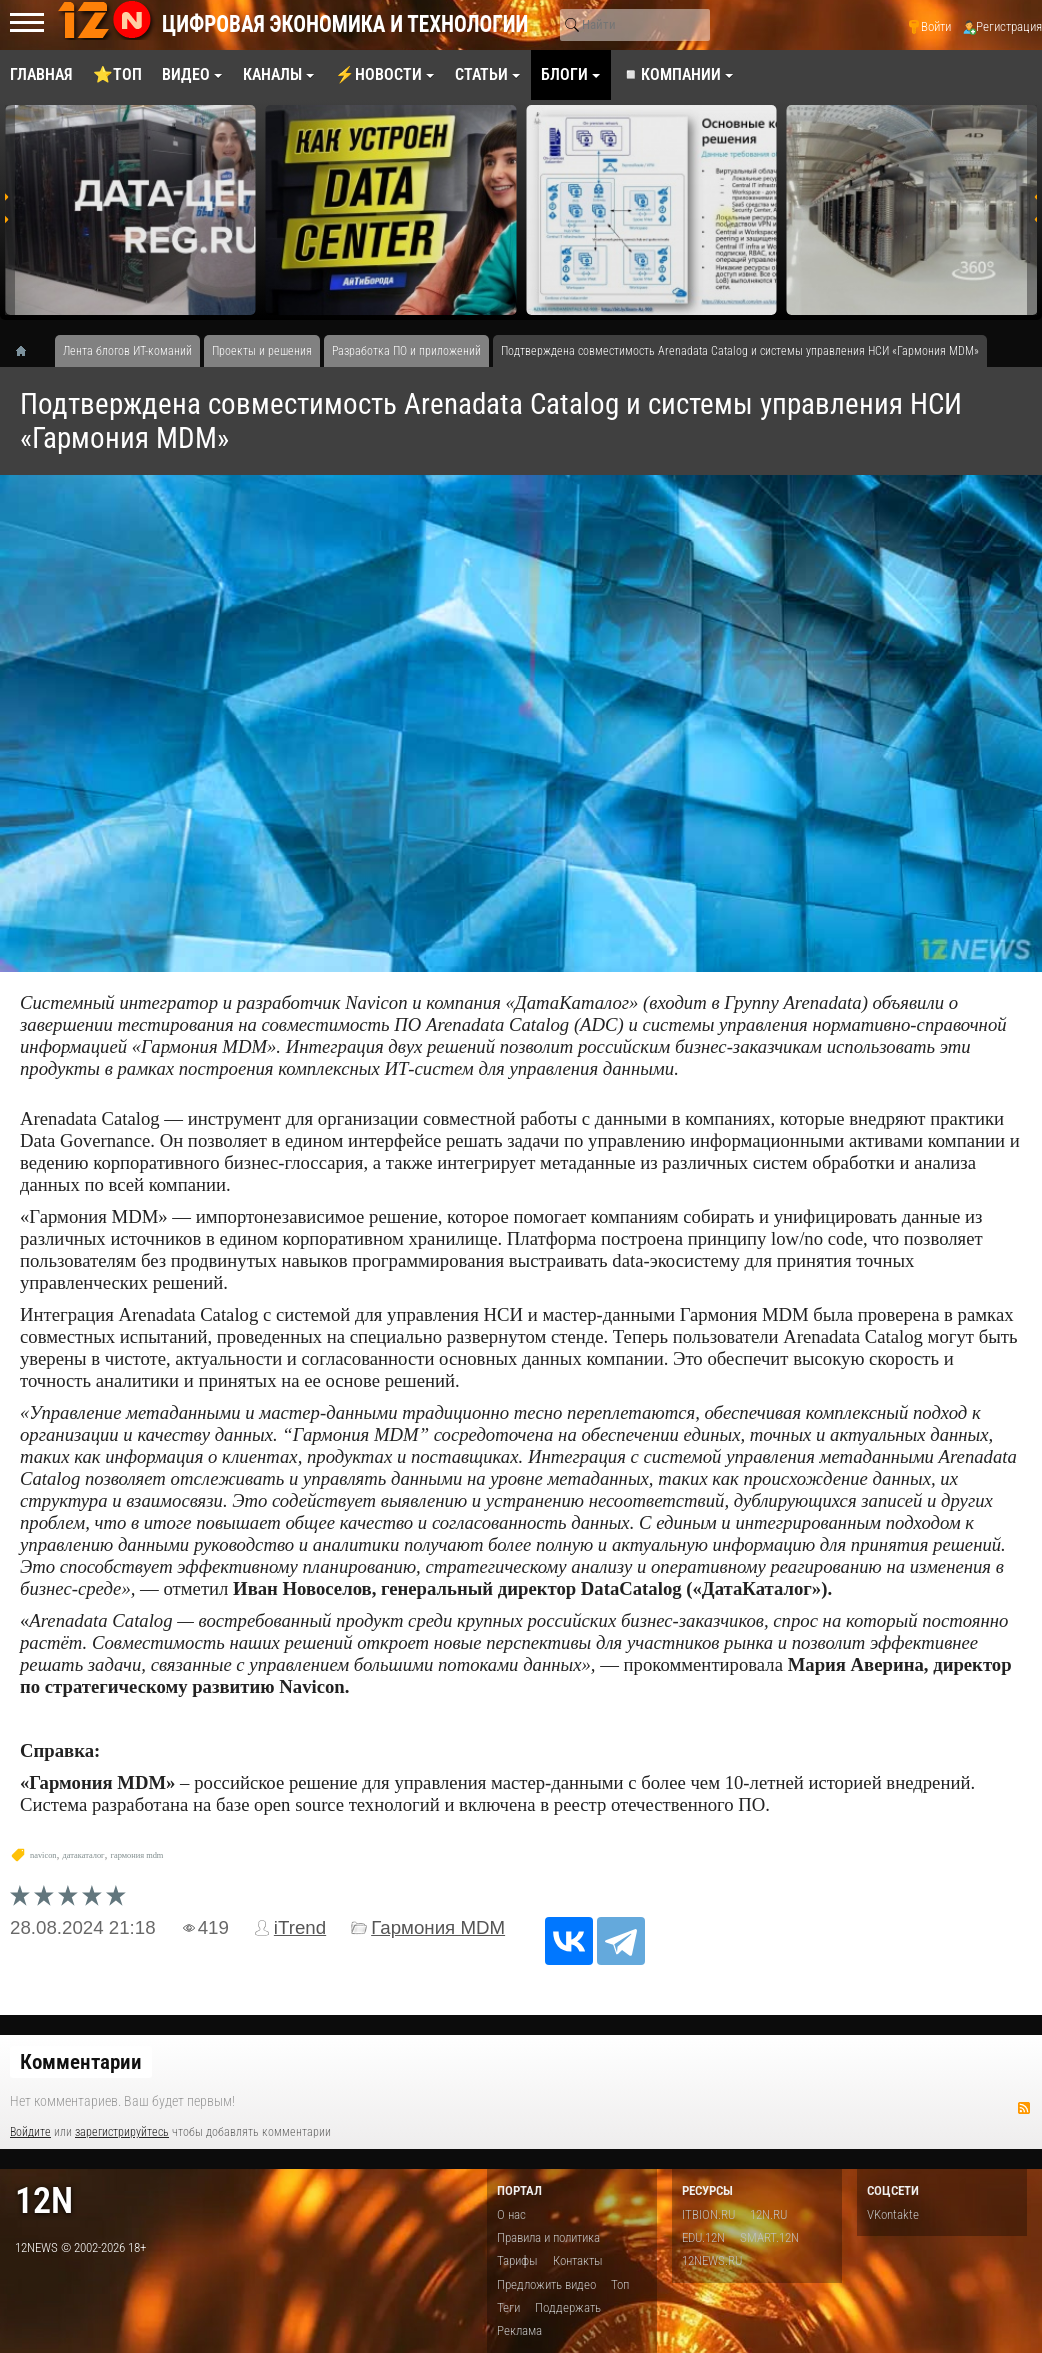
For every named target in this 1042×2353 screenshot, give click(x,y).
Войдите (30, 2132)
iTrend (300, 1927)
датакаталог (84, 1855)
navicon (43, 1855)
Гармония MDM (438, 1927)
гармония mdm (137, 1855)
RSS (1024, 2108)
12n (44, 2200)
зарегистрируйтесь (122, 2132)
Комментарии (81, 2062)
